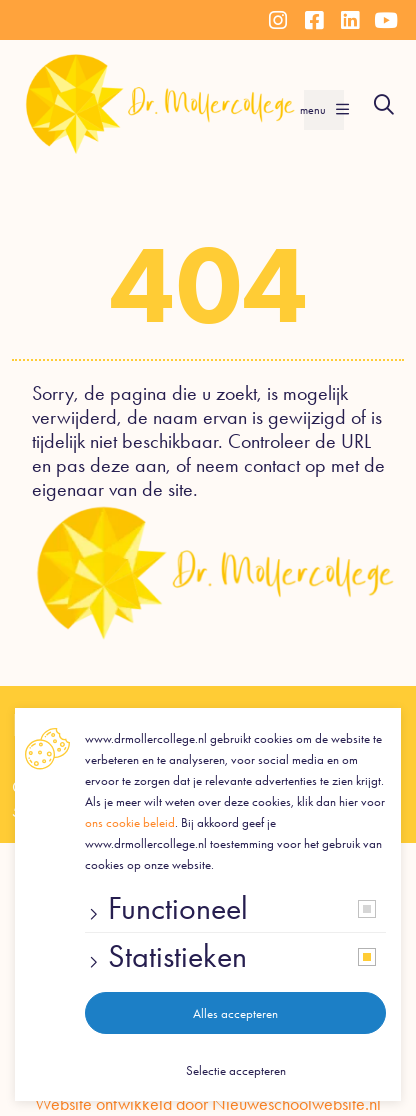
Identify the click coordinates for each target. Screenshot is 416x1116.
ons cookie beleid (130, 822)
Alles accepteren (235, 1013)
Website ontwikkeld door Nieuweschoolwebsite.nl (208, 1104)
